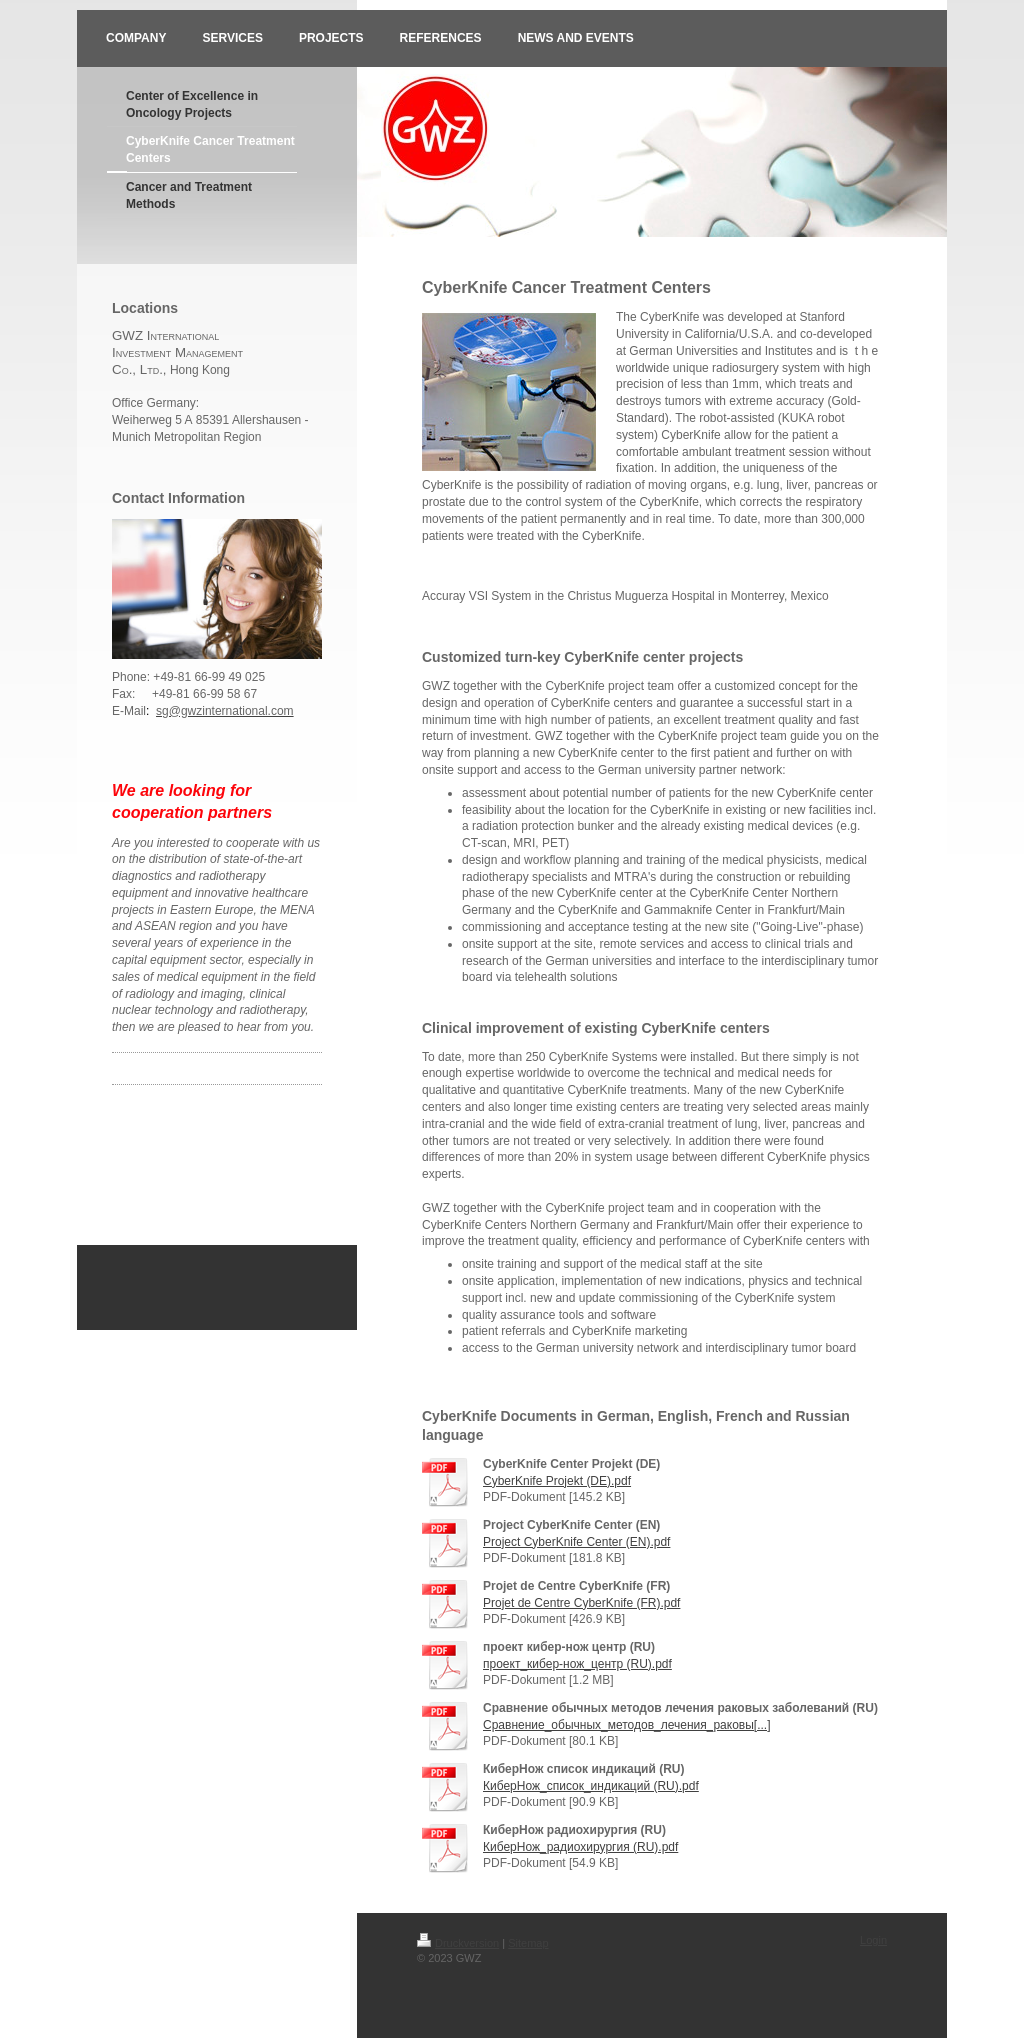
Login (873, 1940)
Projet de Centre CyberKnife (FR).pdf (581, 1603)
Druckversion (458, 1943)
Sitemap (528, 1943)
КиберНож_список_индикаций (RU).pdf (591, 1786)
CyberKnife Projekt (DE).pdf (557, 1481)
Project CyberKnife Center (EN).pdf (576, 1542)
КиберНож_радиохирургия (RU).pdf (580, 1847)
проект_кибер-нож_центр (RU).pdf (577, 1664)
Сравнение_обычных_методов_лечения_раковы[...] (627, 1725)
